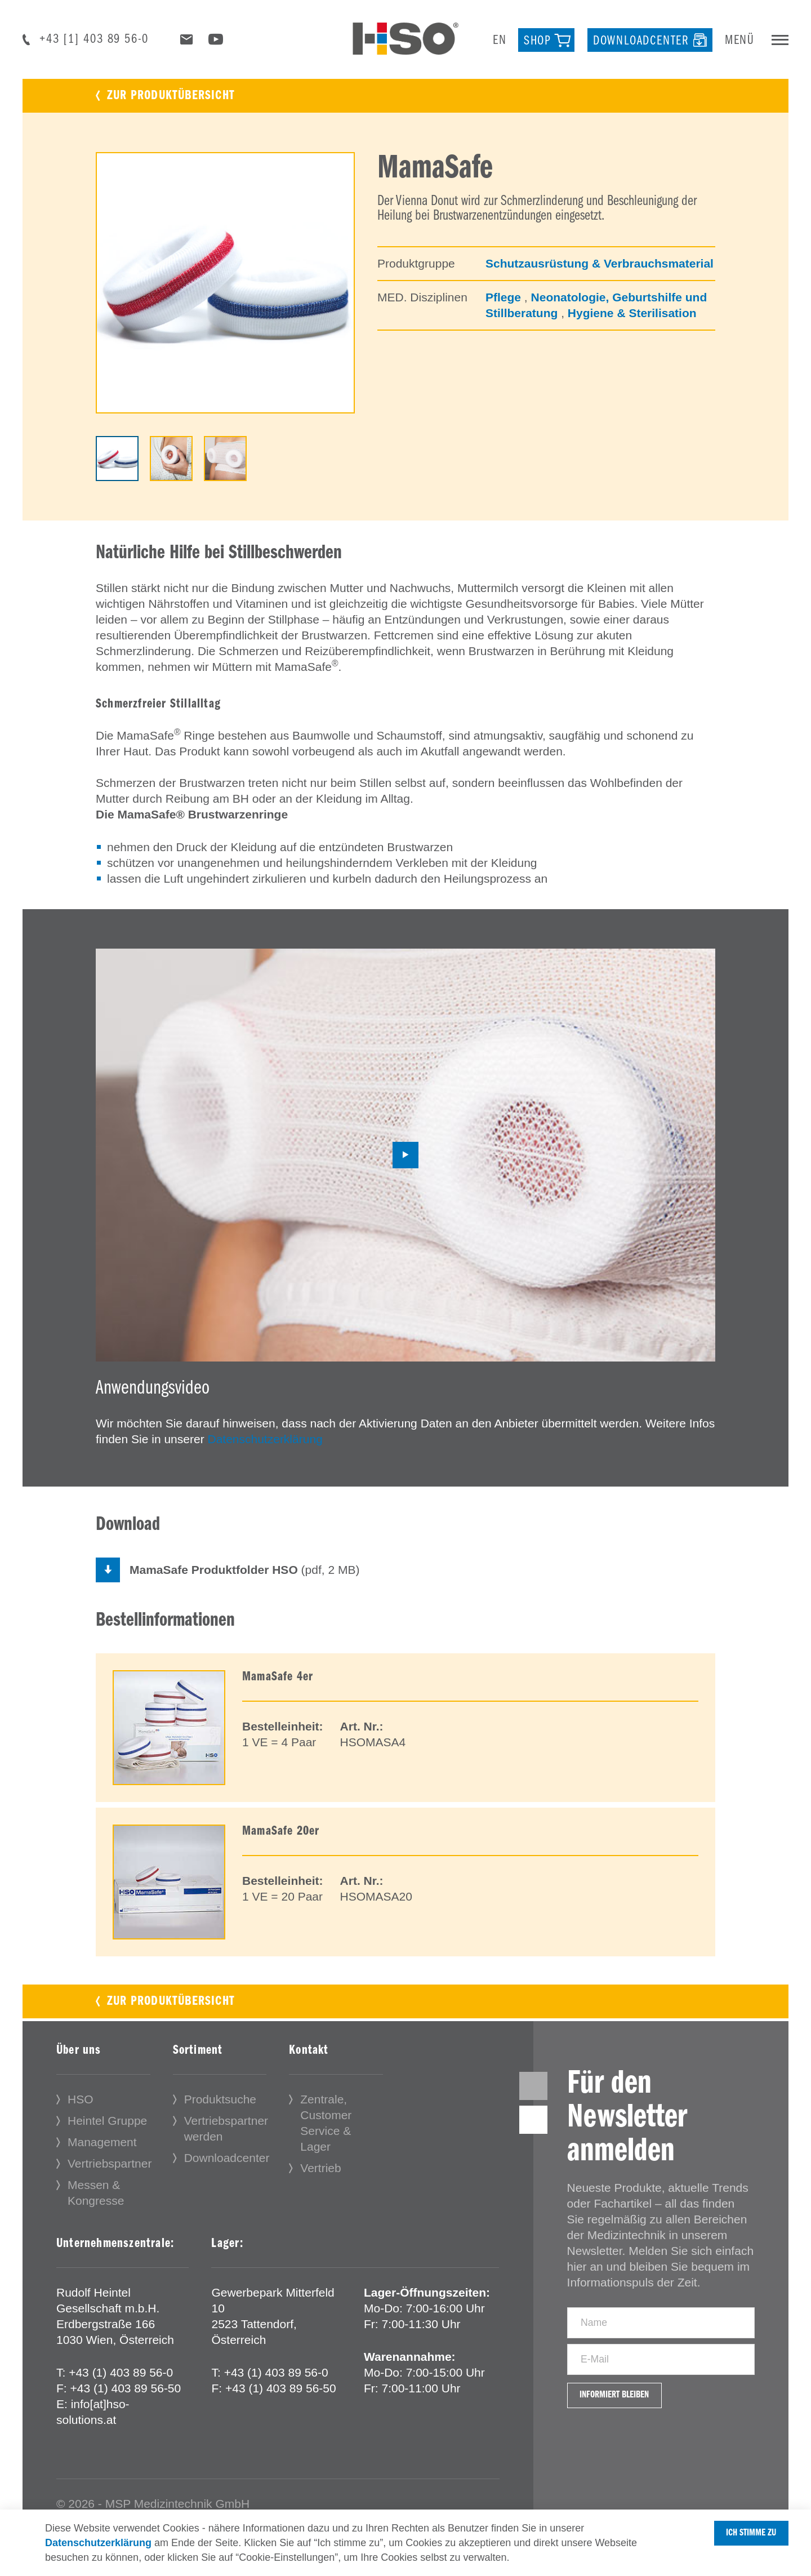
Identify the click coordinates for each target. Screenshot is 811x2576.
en (500, 40)
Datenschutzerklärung (264, 1438)
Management (102, 2145)
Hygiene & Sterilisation (632, 312)
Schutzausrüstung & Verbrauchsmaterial (599, 263)
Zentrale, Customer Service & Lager (325, 2126)
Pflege (504, 297)
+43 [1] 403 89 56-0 (94, 39)
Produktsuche (220, 2102)
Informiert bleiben (630, 2434)
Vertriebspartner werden (226, 2131)
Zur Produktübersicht (171, 96)
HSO (80, 2102)
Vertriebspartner (109, 2166)
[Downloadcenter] (649, 40)
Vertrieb (320, 2171)
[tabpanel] (225, 283)
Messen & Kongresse (96, 2196)
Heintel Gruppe (107, 2123)
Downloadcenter (227, 2161)
